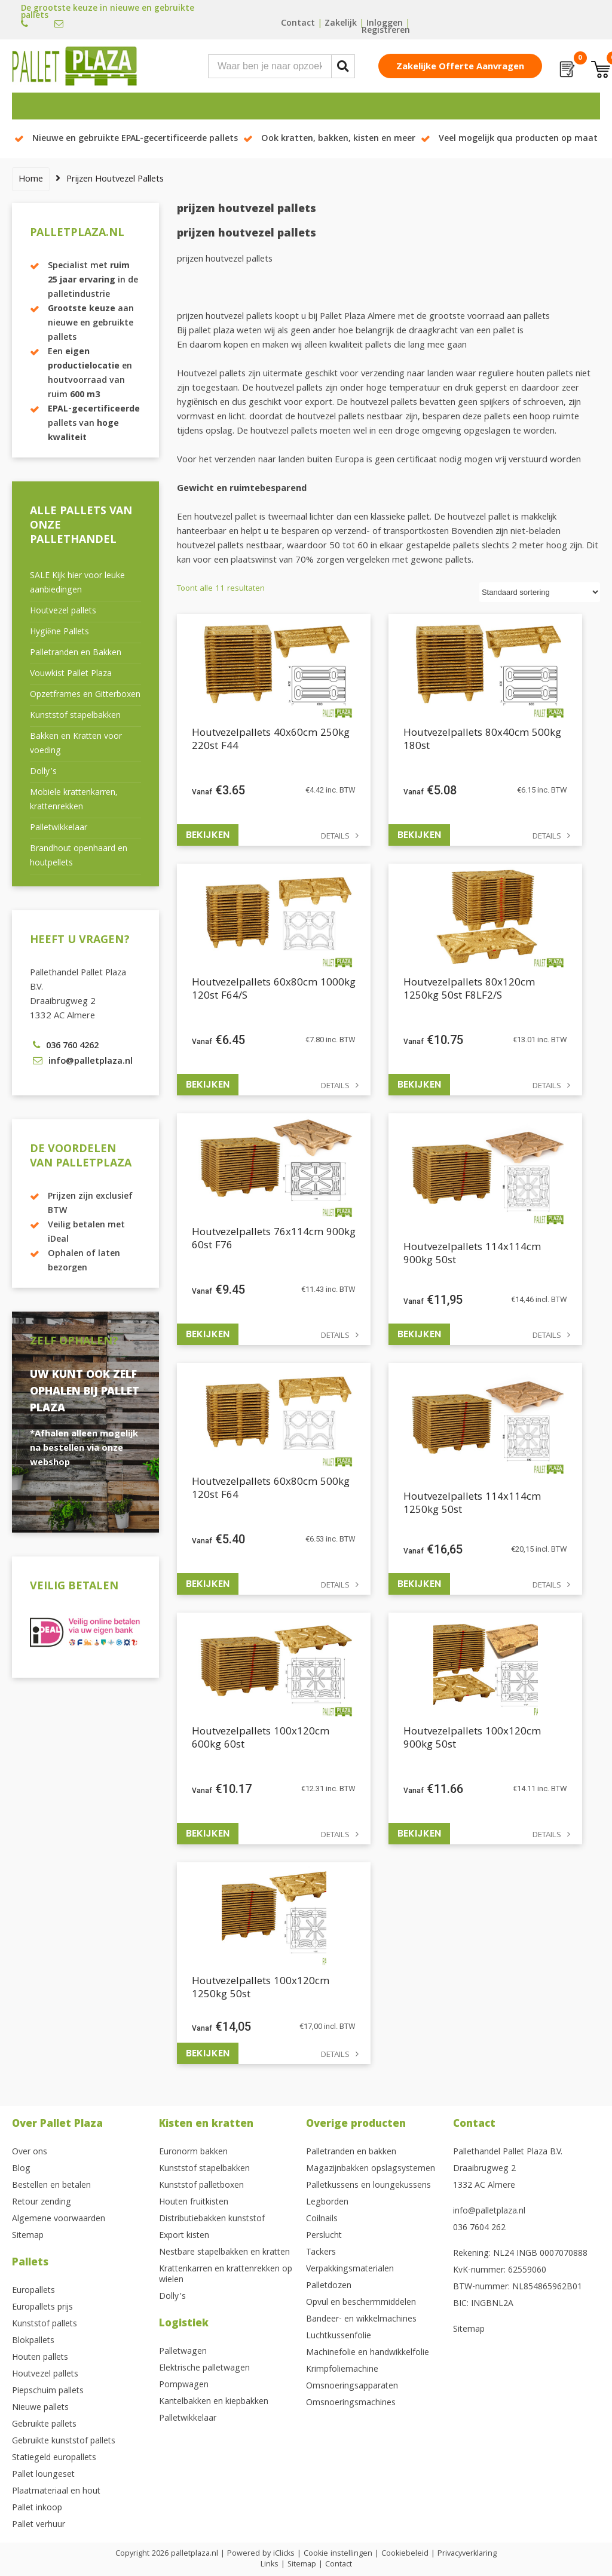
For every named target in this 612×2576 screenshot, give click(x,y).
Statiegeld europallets (54, 2458)
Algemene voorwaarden (58, 2219)
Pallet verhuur (38, 2525)
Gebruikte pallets (44, 2425)
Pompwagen (184, 2385)
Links (270, 2564)
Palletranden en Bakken (75, 653)
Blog (21, 2169)
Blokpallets (33, 2341)
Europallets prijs (42, 2308)
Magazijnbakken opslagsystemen (370, 2169)
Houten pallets (40, 2358)
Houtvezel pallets (63, 611)
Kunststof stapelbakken (75, 716)
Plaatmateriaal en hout (56, 2492)
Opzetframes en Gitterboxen (85, 695)
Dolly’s (43, 772)
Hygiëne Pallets (59, 632)
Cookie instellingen (338, 2553)
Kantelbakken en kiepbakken (213, 2402)
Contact (298, 24)
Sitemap (28, 2236)
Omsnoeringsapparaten (352, 2387)
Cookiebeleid (405, 2553)
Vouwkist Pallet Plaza (71, 674)
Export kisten (184, 2236)
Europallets (33, 2291)
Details (335, 837)
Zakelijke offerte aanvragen (460, 67)
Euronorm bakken (193, 2152)
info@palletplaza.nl (489, 2212)
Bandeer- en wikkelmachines (361, 2320)
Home (31, 180)
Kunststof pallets (44, 2324)
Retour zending (41, 2203)
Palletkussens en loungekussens (368, 2186)
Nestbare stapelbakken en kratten (224, 2253)
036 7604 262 (479, 2228)
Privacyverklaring (467, 2553)
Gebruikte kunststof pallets (63, 2441)
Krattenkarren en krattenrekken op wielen (225, 2275)
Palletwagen (183, 2352)
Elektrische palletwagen (204, 2369)
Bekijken (208, 835)
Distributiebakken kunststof (212, 2219)
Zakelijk (341, 24)
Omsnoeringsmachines (351, 2403)
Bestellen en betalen (51, 2186)
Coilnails (322, 2219)
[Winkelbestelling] (539, 592)
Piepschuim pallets (48, 2391)
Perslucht (324, 2236)
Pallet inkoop (37, 2508)
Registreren (386, 31)
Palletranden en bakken (351, 2152)
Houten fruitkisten (193, 2203)
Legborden (327, 2203)
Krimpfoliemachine (342, 2370)
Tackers (321, 2253)
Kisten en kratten (206, 2124)
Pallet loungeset (43, 2475)
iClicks (284, 2553)
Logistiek (184, 2324)
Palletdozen (328, 2286)
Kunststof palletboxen (201, 2186)
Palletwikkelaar (58, 828)
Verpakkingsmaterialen (350, 2269)
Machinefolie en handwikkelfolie (367, 2353)
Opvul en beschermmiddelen (361, 2303)
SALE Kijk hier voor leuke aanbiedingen (77, 583)
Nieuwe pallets (40, 2408)
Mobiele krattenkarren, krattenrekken (73, 800)
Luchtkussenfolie (338, 2336)
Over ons (29, 2152)
